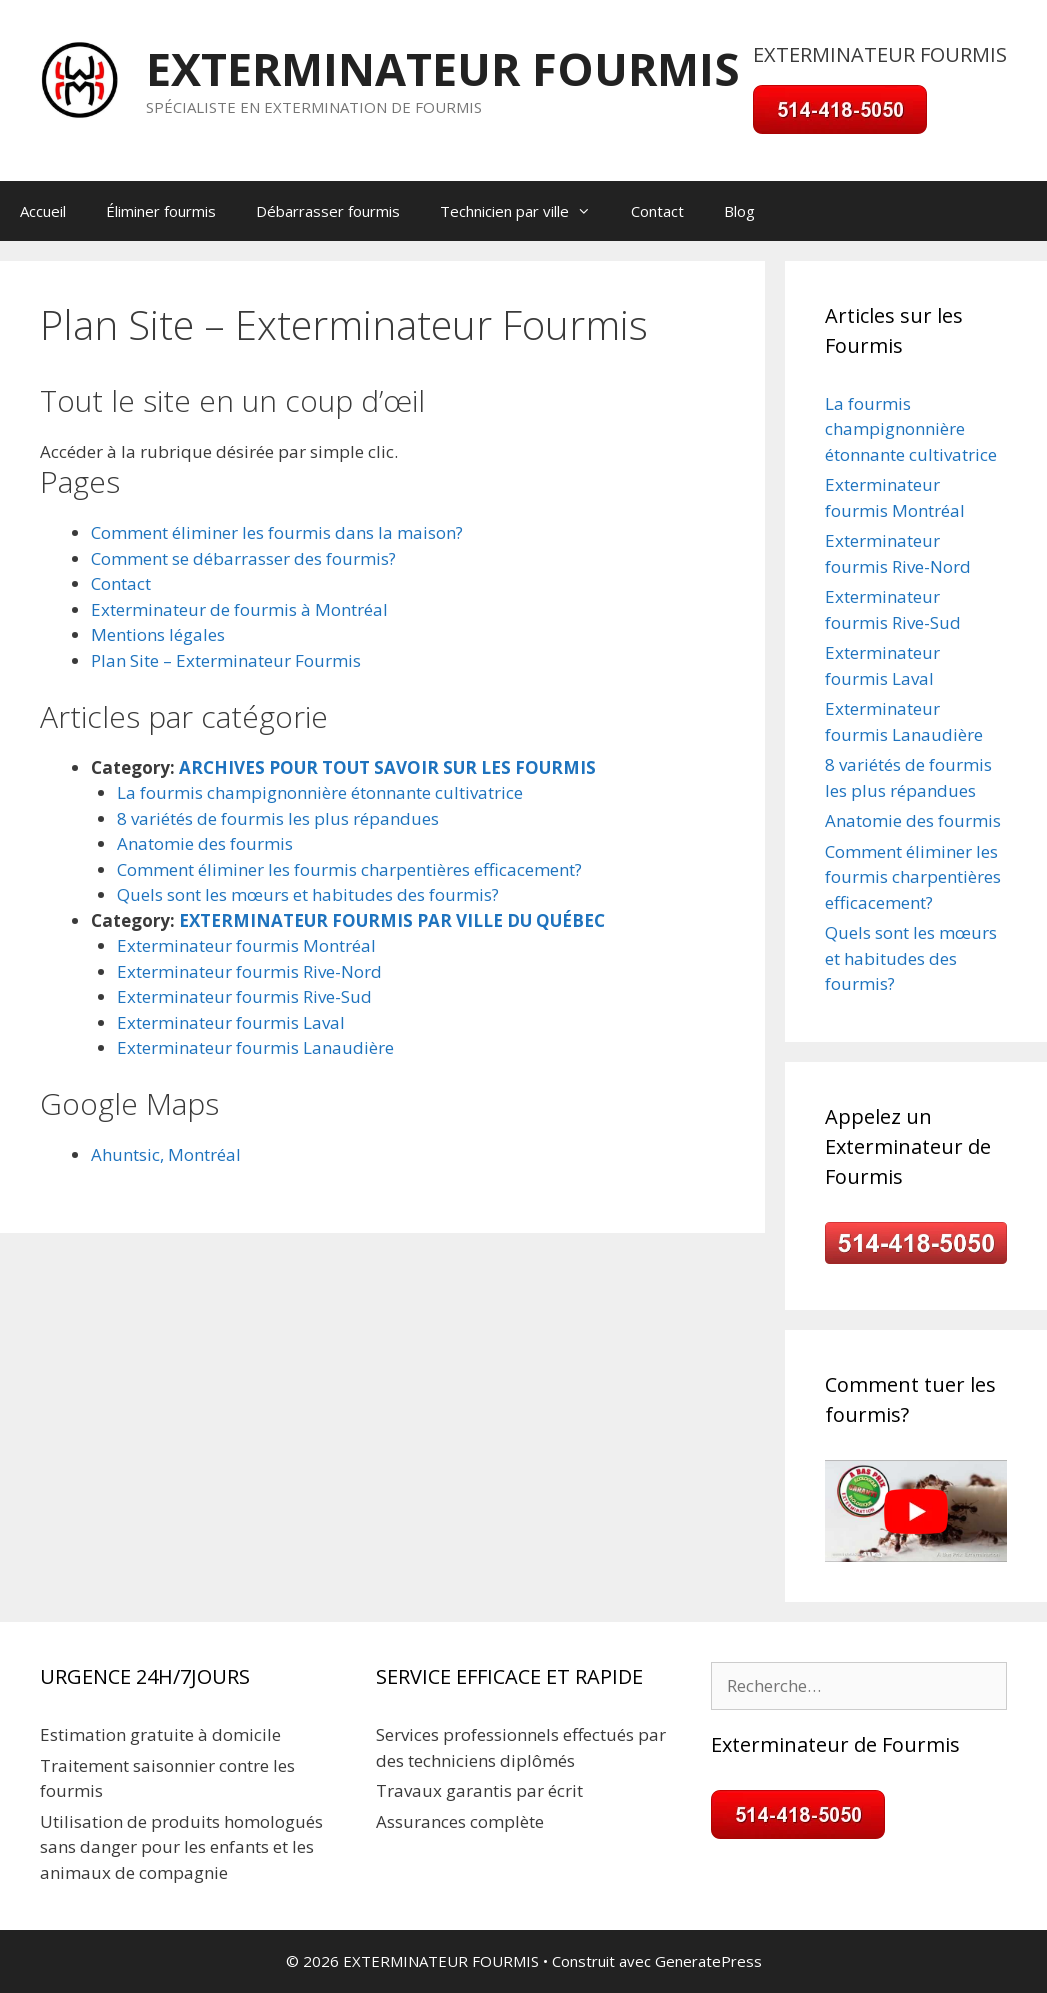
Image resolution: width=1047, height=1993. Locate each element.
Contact (657, 211)
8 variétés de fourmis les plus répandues (278, 818)
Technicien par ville (525, 211)
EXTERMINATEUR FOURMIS (443, 68)
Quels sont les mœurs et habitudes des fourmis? (308, 894)
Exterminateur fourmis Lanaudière (255, 1047)
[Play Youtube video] (916, 1511)
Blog (739, 211)
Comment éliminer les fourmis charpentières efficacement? (349, 869)
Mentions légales (158, 634)
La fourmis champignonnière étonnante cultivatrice (320, 792)
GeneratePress (708, 1961)
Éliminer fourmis (161, 211)
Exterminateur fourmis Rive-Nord (249, 971)
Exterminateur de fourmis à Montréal (239, 609)
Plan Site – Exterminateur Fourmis (226, 660)
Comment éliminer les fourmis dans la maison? (277, 532)
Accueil (43, 211)
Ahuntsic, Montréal (166, 1154)
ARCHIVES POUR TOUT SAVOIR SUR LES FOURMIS (387, 767)
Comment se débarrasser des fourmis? (243, 558)
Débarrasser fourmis (328, 211)
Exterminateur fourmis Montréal (246, 945)
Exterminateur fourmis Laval (231, 1022)
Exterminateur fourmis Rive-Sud (244, 996)
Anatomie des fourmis (205, 843)
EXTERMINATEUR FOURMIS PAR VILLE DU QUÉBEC (392, 920)
